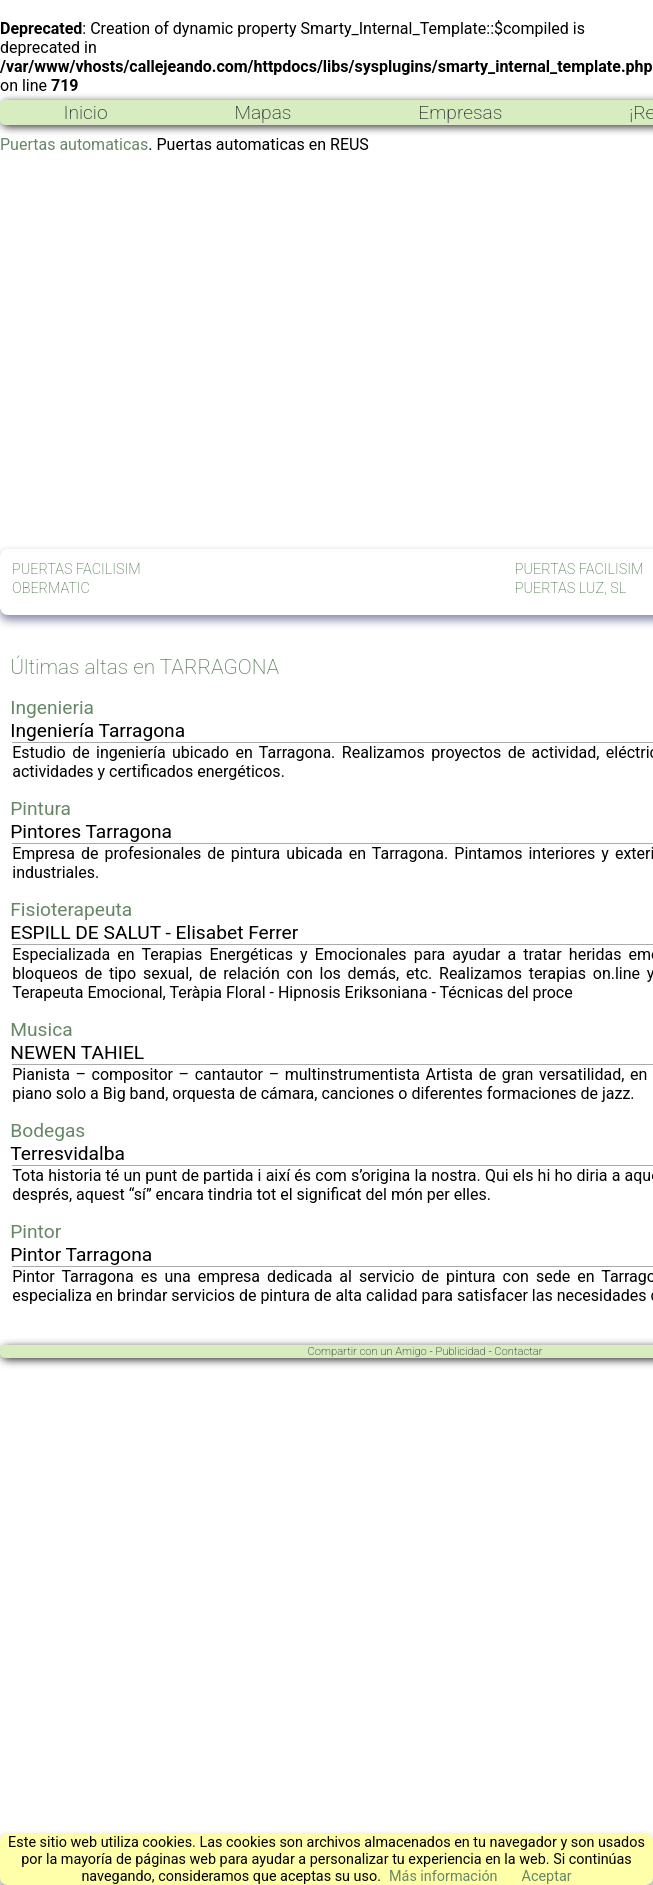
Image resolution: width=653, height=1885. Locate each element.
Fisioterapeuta (71, 909)
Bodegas (47, 1130)
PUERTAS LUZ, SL (570, 588)
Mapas (262, 112)
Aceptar (547, 1876)
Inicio (85, 112)
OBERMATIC (51, 588)
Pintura (40, 808)
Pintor (35, 1231)
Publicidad (460, 1351)
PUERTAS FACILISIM (76, 569)
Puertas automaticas (74, 144)
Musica (41, 1029)
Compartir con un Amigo (367, 1351)
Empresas (460, 112)
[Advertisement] (187, 351)
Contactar (518, 1351)
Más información (443, 1876)
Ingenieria (52, 707)
